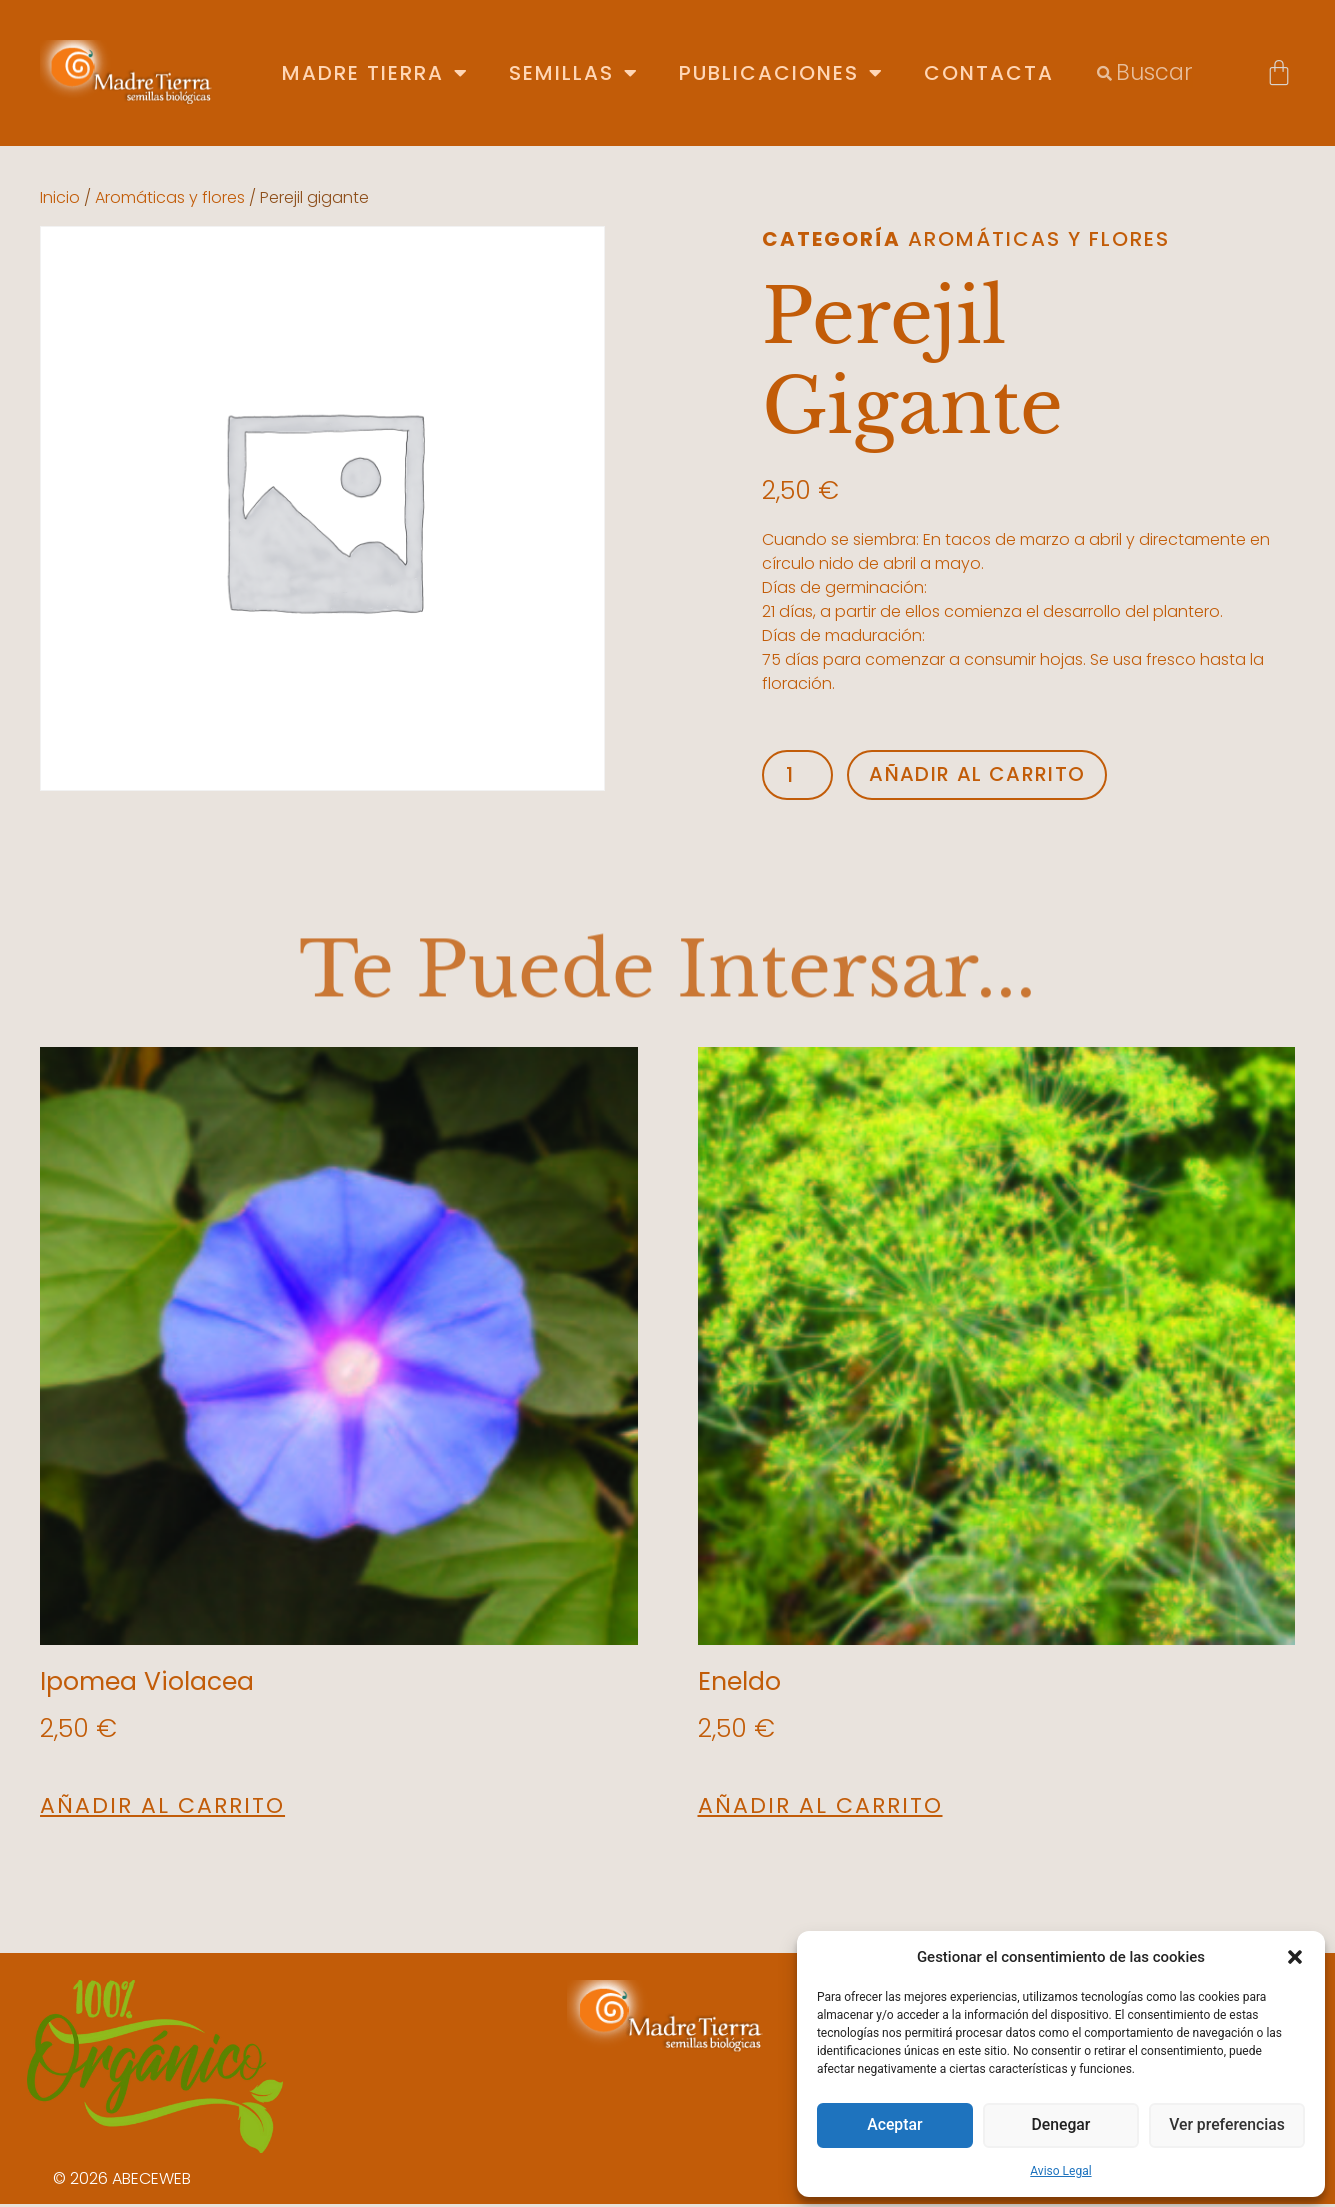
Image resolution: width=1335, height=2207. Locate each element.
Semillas (574, 73)
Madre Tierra (375, 73)
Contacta (989, 73)
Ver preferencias (1227, 2126)
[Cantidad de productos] (802, 776)
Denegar (1061, 2126)
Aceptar (895, 2126)
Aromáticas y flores (170, 197)
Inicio (60, 197)
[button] (1295, 1957)
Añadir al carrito (995, 776)
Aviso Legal (1060, 2171)
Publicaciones (781, 73)
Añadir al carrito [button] (162, 1809)
